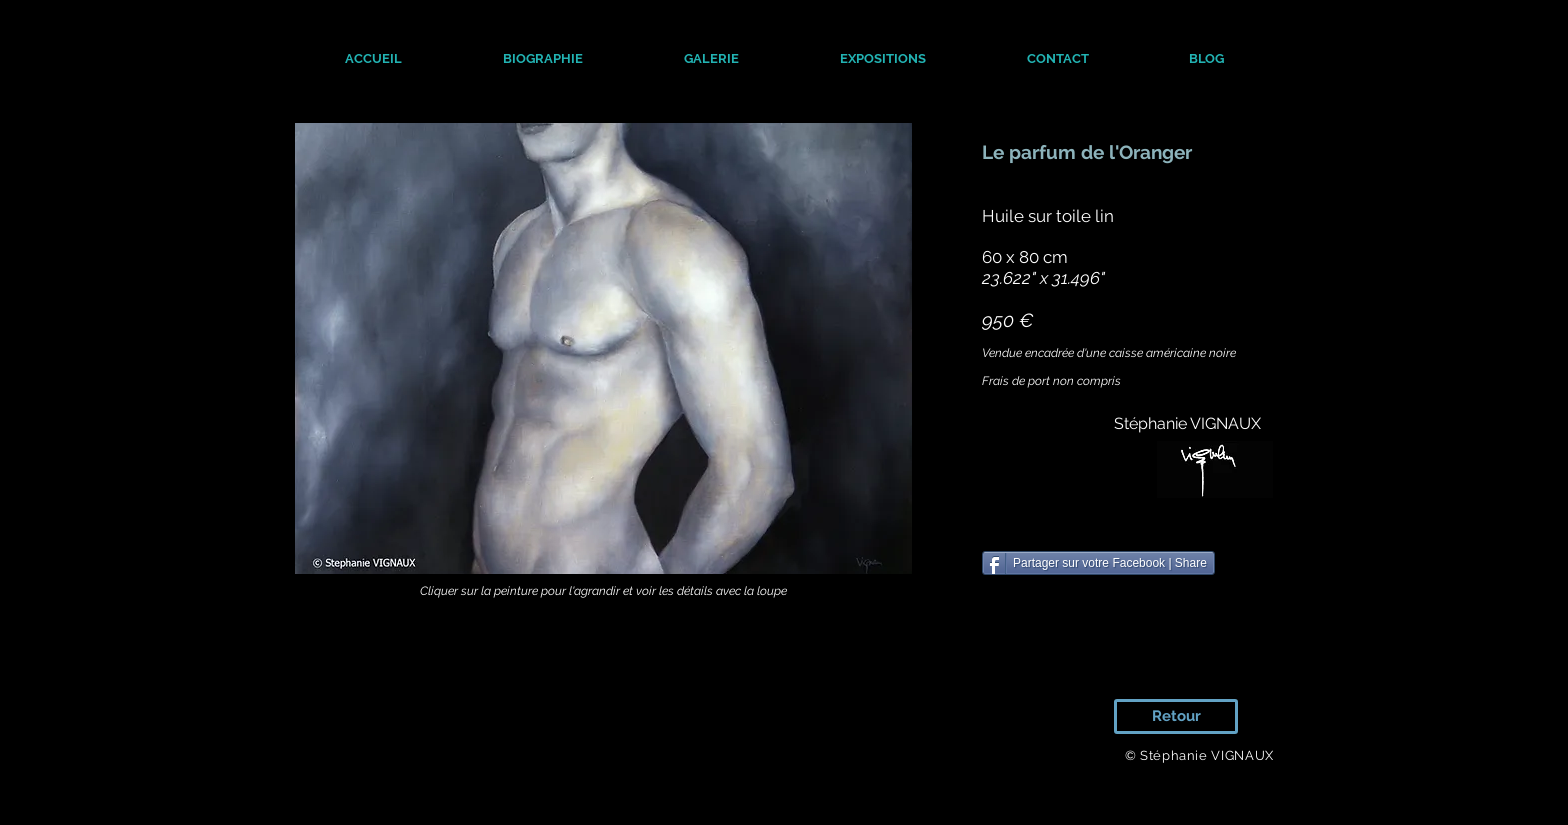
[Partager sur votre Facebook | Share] (1098, 563)
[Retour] (1176, 716)
